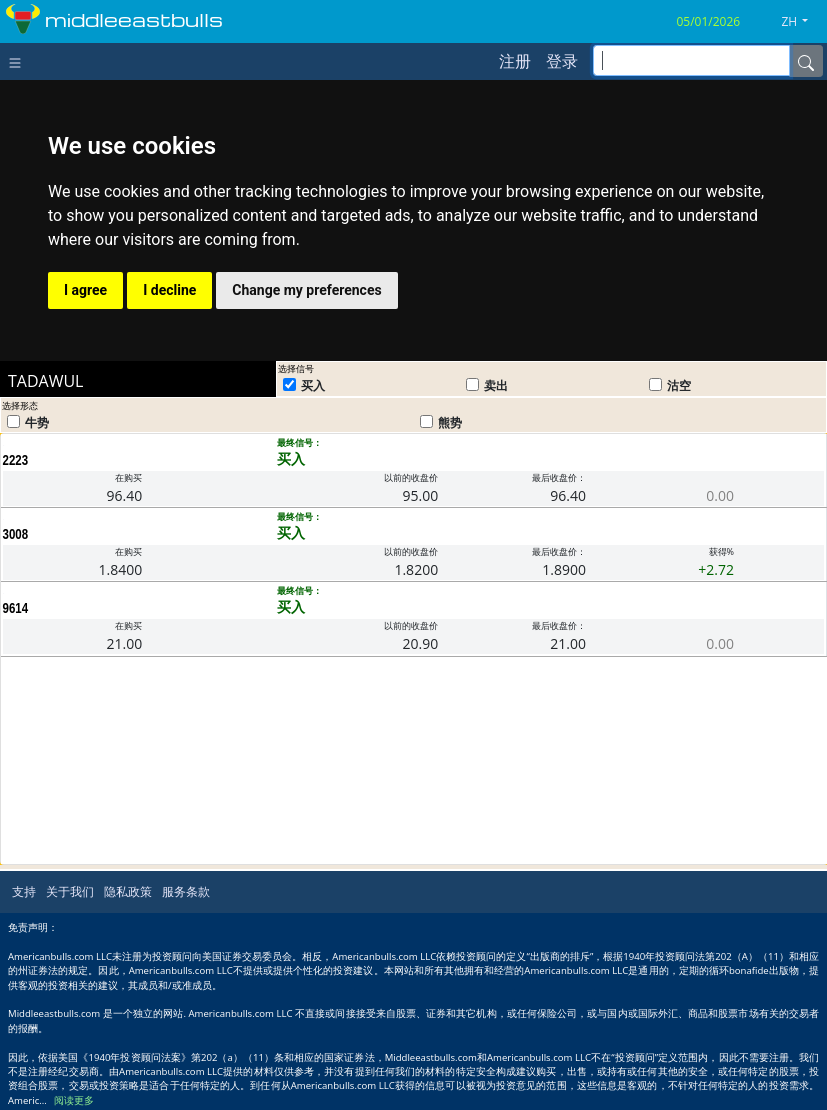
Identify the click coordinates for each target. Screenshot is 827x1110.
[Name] (806, 61)
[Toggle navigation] (19, 61)
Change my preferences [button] (306, 290)
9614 (16, 608)
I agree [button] (85, 290)
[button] (802, 22)
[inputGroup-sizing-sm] (691, 60)
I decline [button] (169, 290)
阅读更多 (74, 1100)
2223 (16, 460)
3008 (16, 534)
